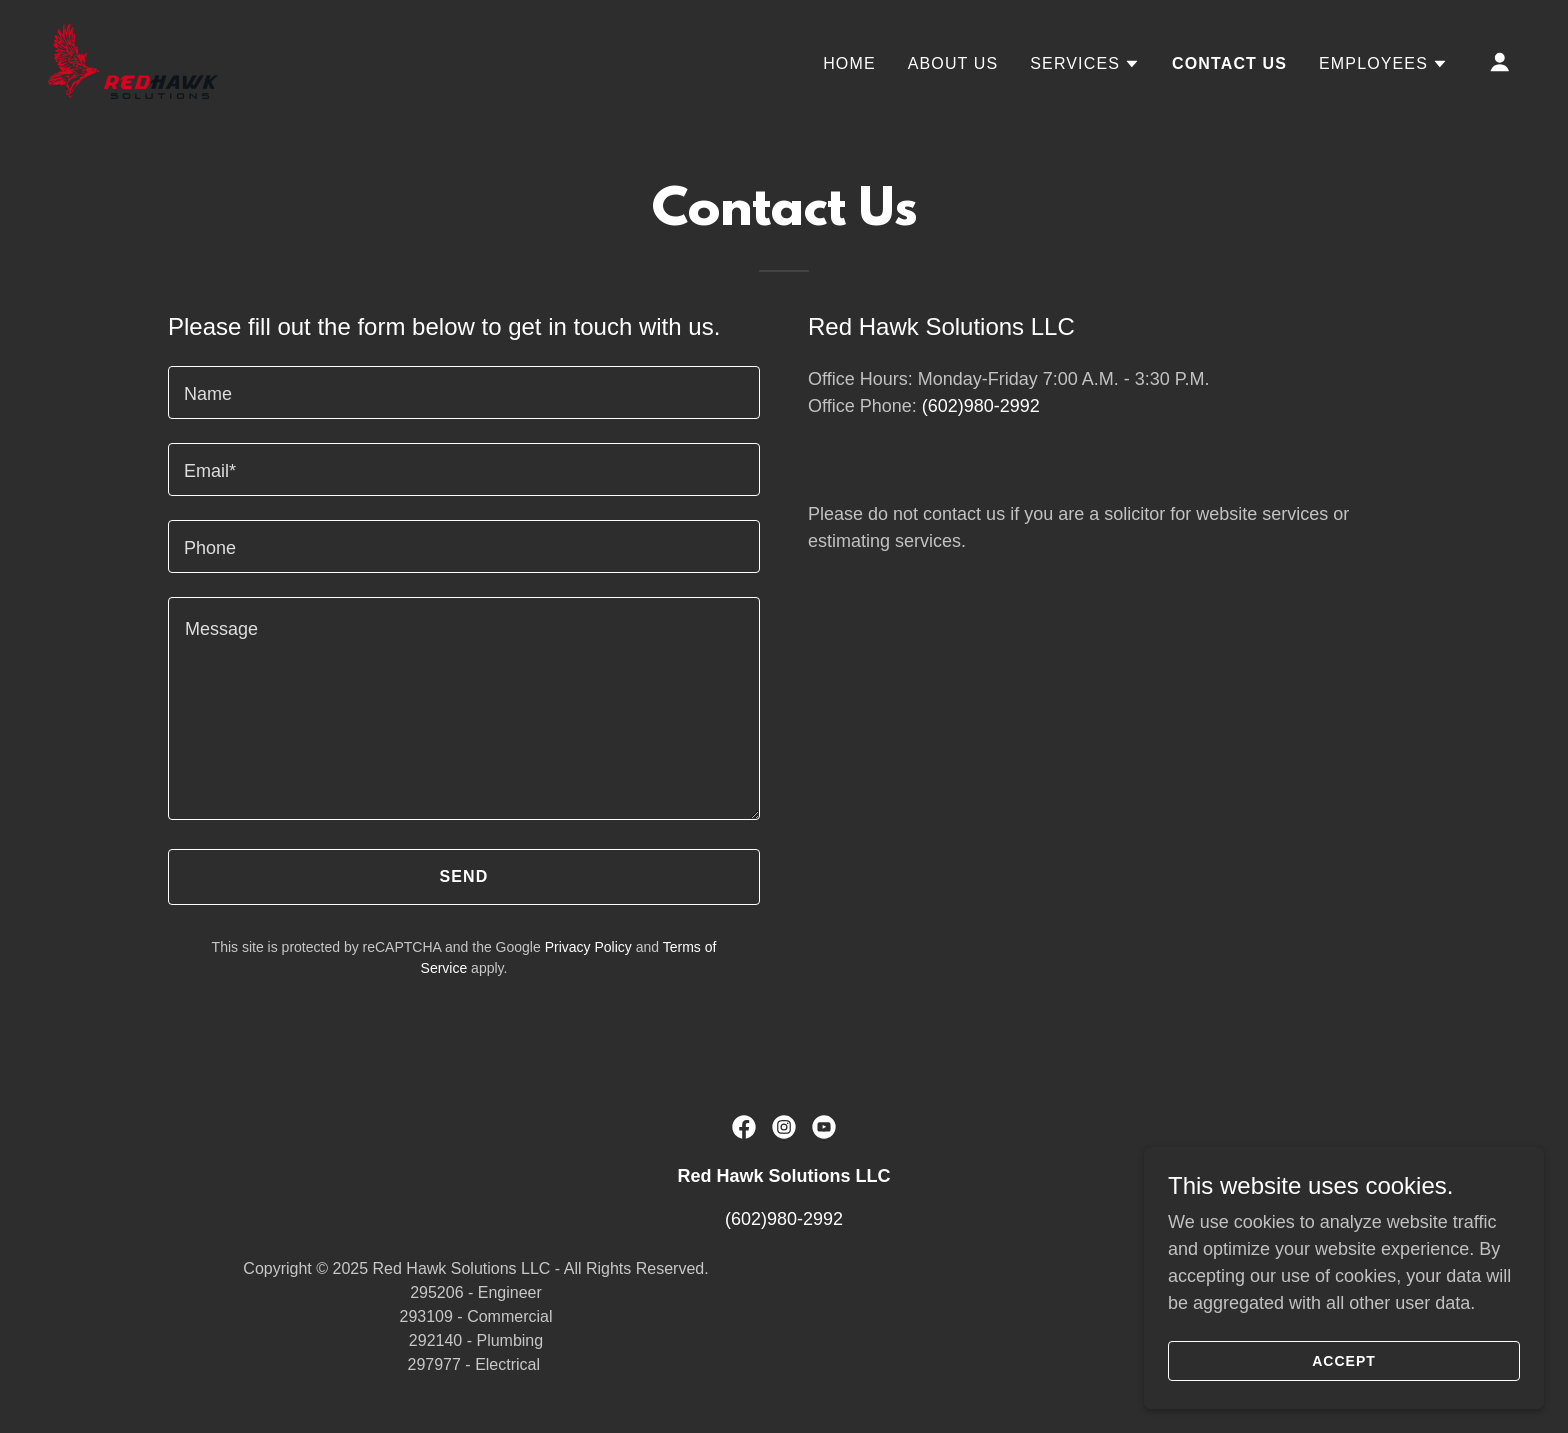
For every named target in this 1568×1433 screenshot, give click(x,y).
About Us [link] (953, 63)
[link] (133, 60)
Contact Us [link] (1229, 63)
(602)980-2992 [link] (981, 406)
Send (464, 876)
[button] (1085, 64)
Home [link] (849, 63)
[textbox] (464, 392)
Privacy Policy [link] (588, 947)
